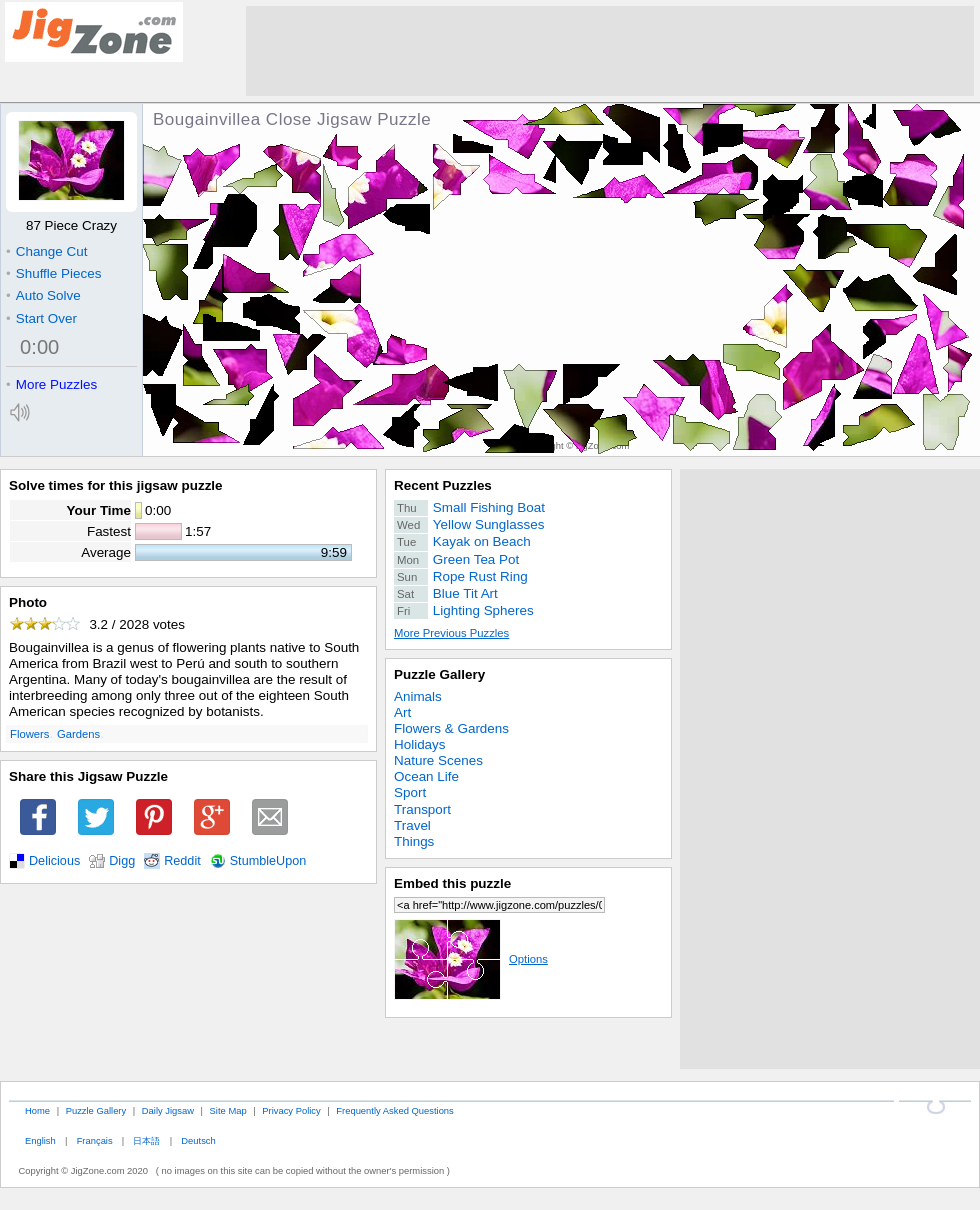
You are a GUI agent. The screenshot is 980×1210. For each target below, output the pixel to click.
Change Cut (46, 251)
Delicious (54, 861)
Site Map (228, 1110)
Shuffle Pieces (53, 273)
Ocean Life (426, 776)
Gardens (78, 734)
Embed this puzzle (452, 883)
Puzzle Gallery (439, 674)
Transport (422, 809)
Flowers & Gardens (451, 728)
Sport (410, 792)
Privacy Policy (291, 1110)
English (40, 1140)
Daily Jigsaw (168, 1110)
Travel (412, 825)
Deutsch (198, 1140)
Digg (122, 861)
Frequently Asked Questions (394, 1110)
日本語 (146, 1140)
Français (95, 1140)
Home (37, 1110)
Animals (418, 696)
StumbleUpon (268, 861)
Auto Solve (43, 295)
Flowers (29, 734)
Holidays (420, 744)
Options (471, 959)
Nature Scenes (438, 760)
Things (414, 841)
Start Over (41, 318)
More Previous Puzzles (451, 633)
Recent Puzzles (443, 485)
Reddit (182, 861)
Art (402, 712)
